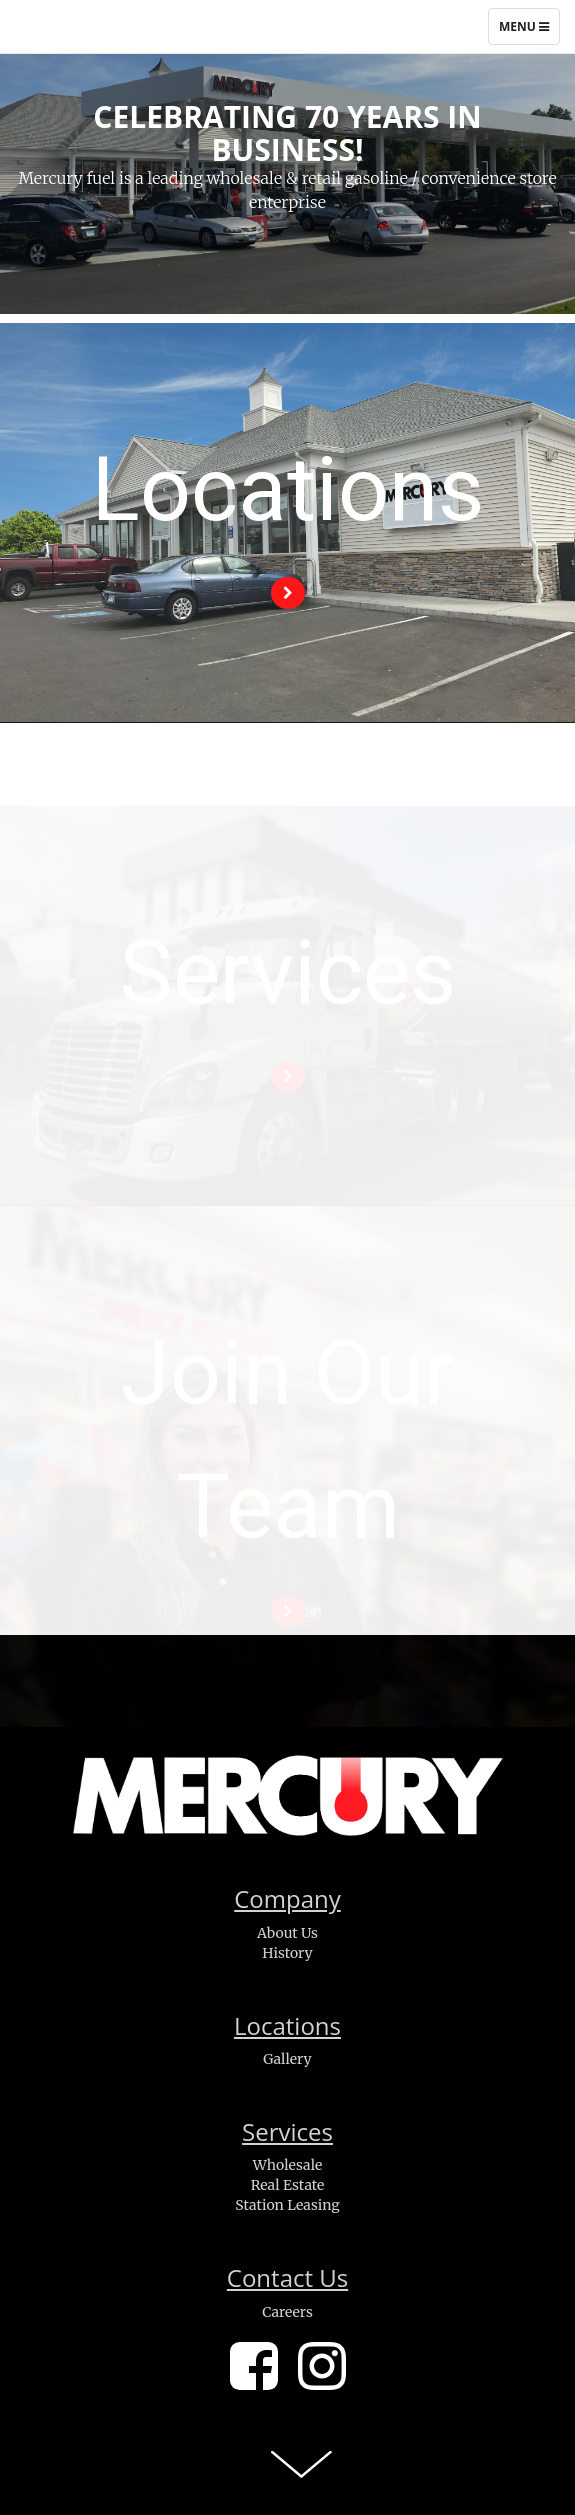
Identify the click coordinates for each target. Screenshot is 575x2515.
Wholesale (288, 2165)
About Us (287, 1933)
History (287, 1953)
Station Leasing (287, 2205)
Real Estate (288, 2185)
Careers (287, 2312)
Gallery (287, 2059)
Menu (529, 31)
